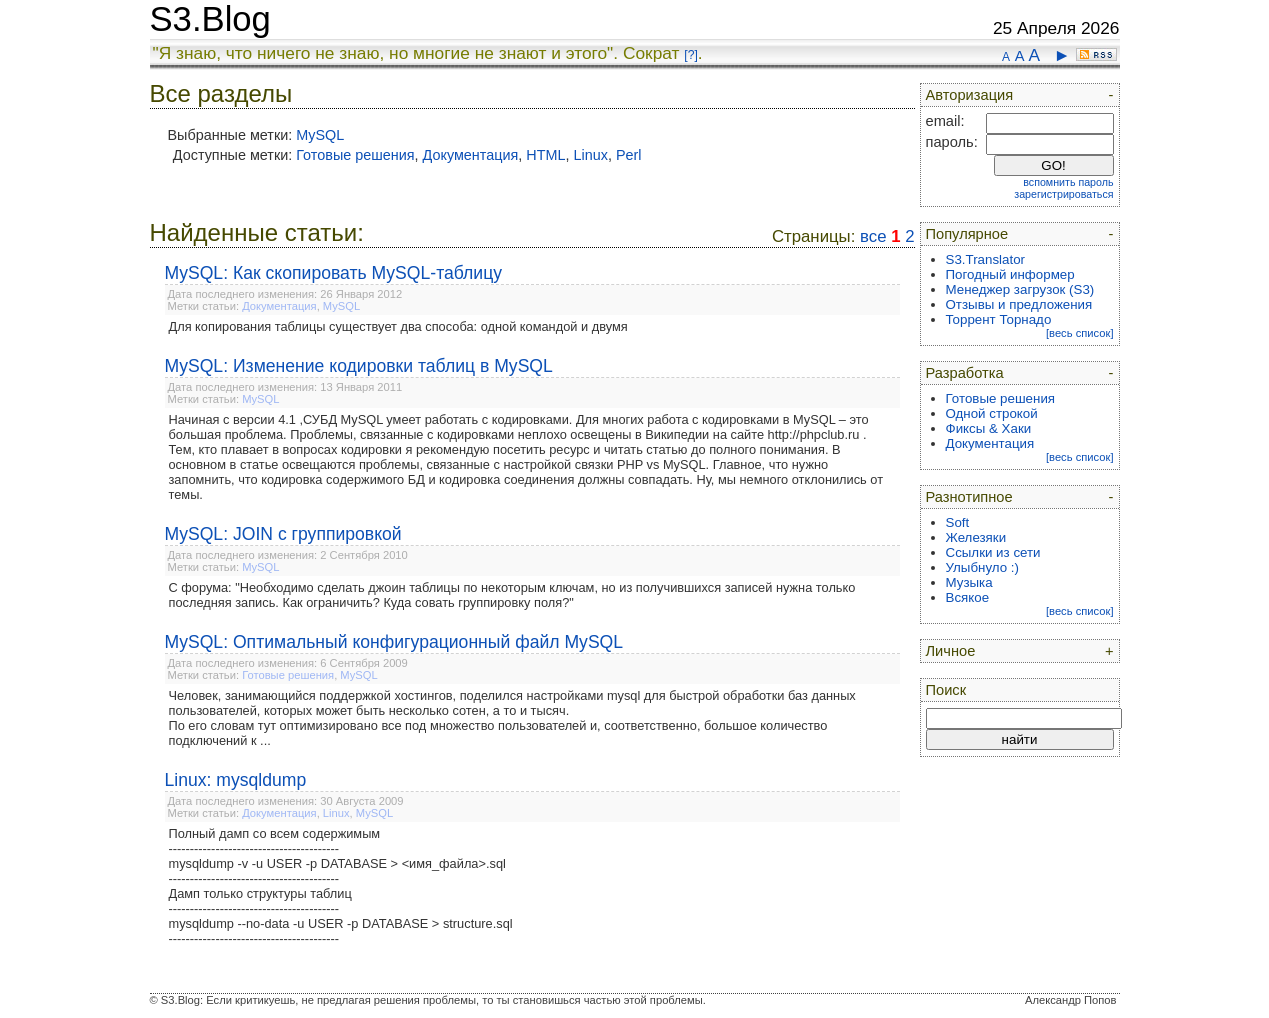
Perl (629, 155)
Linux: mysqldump (236, 780)
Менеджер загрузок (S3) (1020, 289)
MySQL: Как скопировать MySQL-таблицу (334, 273)
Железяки (976, 537)
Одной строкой (992, 413)
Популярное (967, 234)
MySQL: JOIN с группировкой (283, 534)
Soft (958, 522)
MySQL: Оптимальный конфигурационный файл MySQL (394, 642)
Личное (951, 651)
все (873, 236)
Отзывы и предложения (1019, 304)
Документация (471, 155)
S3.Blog (210, 19)
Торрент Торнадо (999, 319)
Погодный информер (1010, 274)
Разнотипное (969, 497)
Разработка (965, 373)
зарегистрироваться (1063, 194)
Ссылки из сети (993, 552)
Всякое (968, 597)
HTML (545, 155)
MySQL (320, 135)
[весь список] (1080, 333)
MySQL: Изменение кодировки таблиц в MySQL (359, 366)
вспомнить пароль (1068, 182)
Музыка (969, 582)
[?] (690, 55)
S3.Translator (986, 259)
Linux (591, 155)
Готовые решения (355, 155)
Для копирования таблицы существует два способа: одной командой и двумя (398, 326)
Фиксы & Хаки (989, 428)
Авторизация (970, 95)
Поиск (946, 690)
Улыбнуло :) (982, 567)
